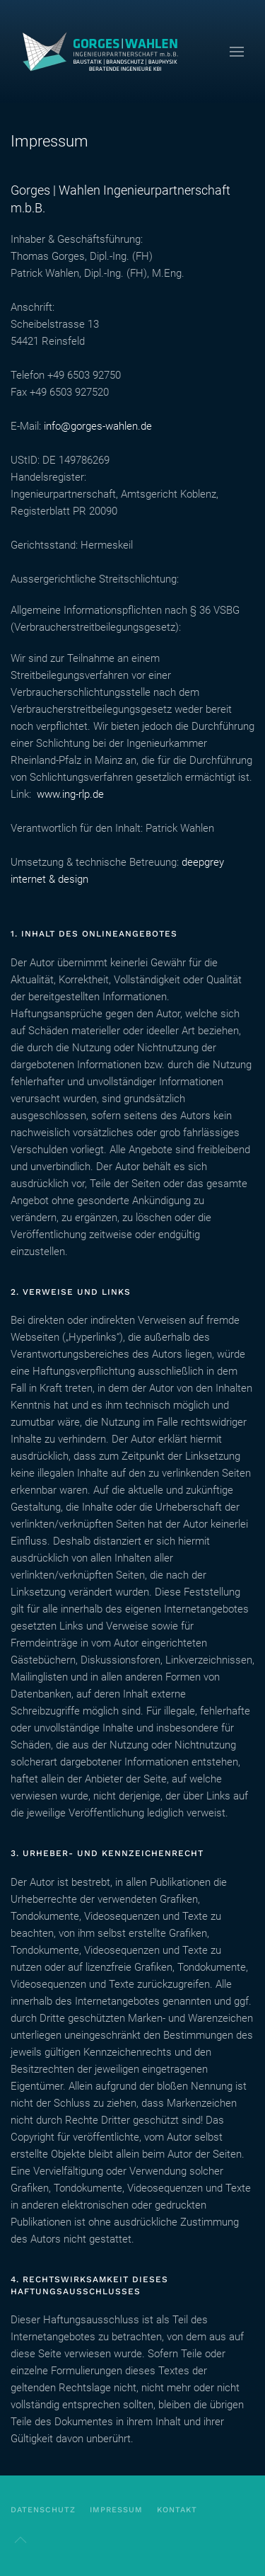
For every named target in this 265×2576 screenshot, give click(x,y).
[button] (236, 51)
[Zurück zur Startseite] (106, 51)
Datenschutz (43, 2509)
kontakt (177, 2509)
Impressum (116, 2509)
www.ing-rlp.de (70, 794)
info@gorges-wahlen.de (98, 426)
